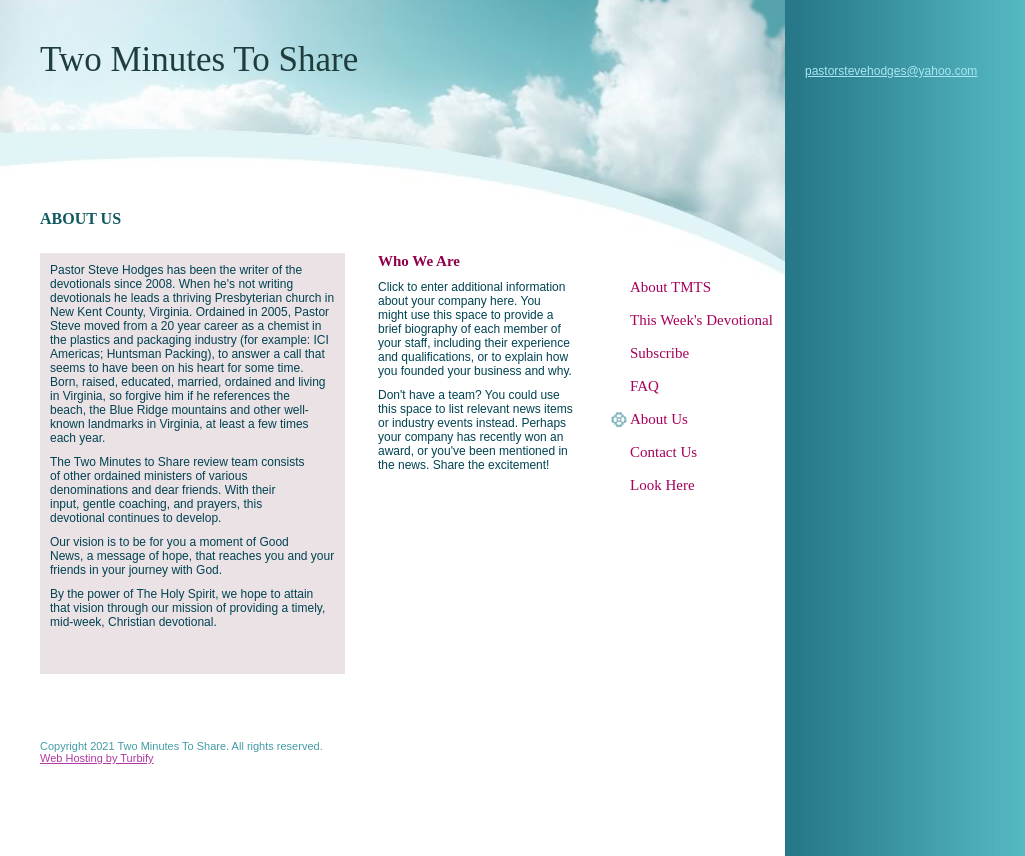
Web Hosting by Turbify (97, 758)
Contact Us (663, 452)
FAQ (644, 386)
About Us (659, 419)
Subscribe (659, 353)
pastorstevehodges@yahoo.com (891, 71)
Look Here (662, 485)
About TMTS (670, 287)
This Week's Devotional (701, 320)
